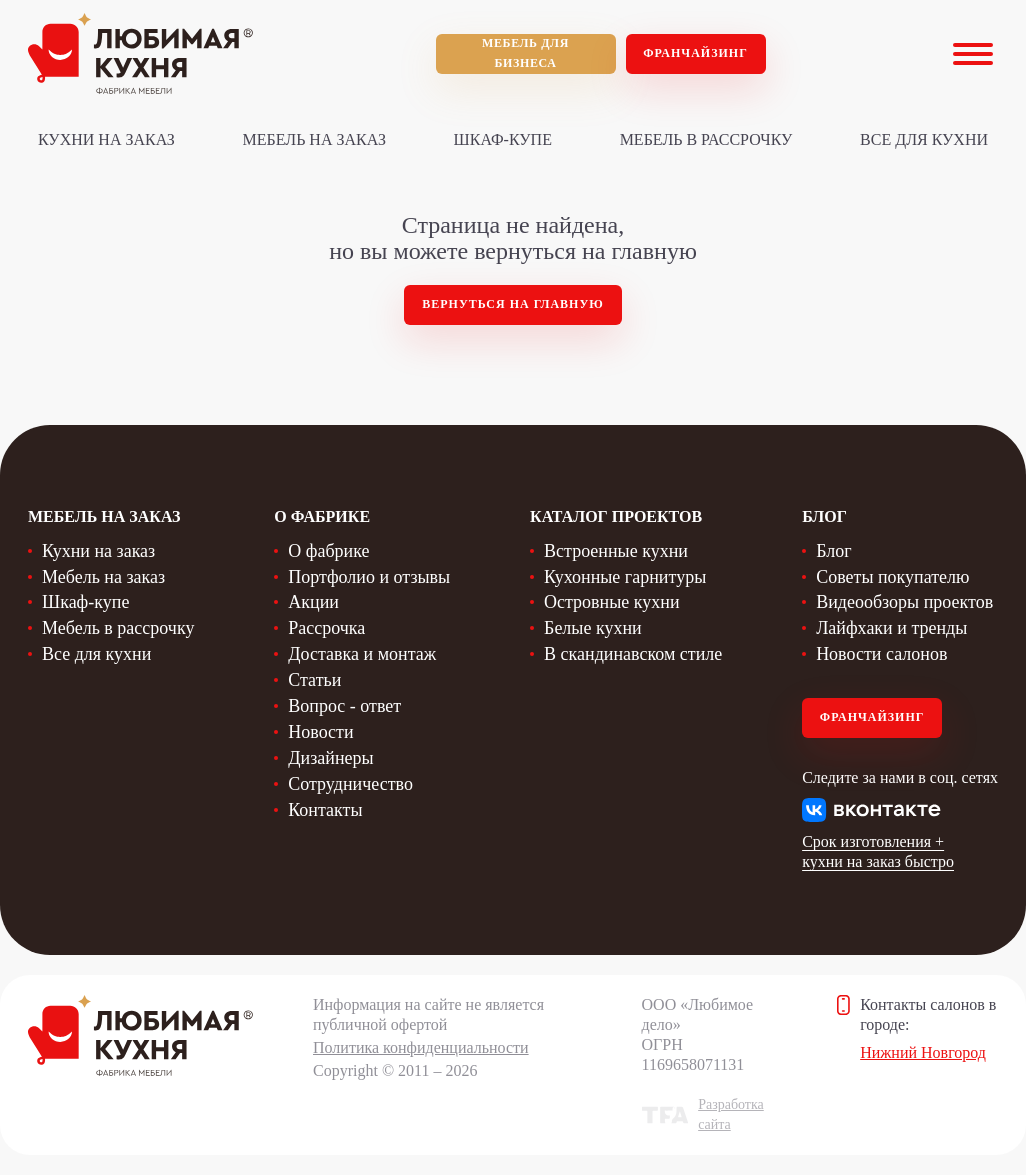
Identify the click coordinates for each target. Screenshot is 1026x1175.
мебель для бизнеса (525, 53)
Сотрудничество (350, 784)
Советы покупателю (892, 577)
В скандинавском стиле (633, 654)
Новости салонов (881, 654)
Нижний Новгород (923, 1052)
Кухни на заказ (106, 139)
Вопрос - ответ (344, 706)
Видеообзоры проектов (904, 602)
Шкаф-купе (503, 139)
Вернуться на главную (513, 304)
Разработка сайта (731, 1114)
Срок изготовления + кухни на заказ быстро (878, 851)
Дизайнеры (330, 758)
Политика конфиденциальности (421, 1047)
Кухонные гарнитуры (625, 577)
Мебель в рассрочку (706, 139)
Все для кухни (924, 139)
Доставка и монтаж (362, 654)
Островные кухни (612, 602)
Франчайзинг (695, 53)
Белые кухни (593, 628)
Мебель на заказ (314, 139)
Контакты (325, 810)
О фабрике (328, 551)
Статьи (314, 680)
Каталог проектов (616, 516)
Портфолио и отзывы (369, 577)
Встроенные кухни (616, 551)
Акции (313, 602)
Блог (833, 551)
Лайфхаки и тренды (891, 628)
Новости (320, 732)
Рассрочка (326, 628)
